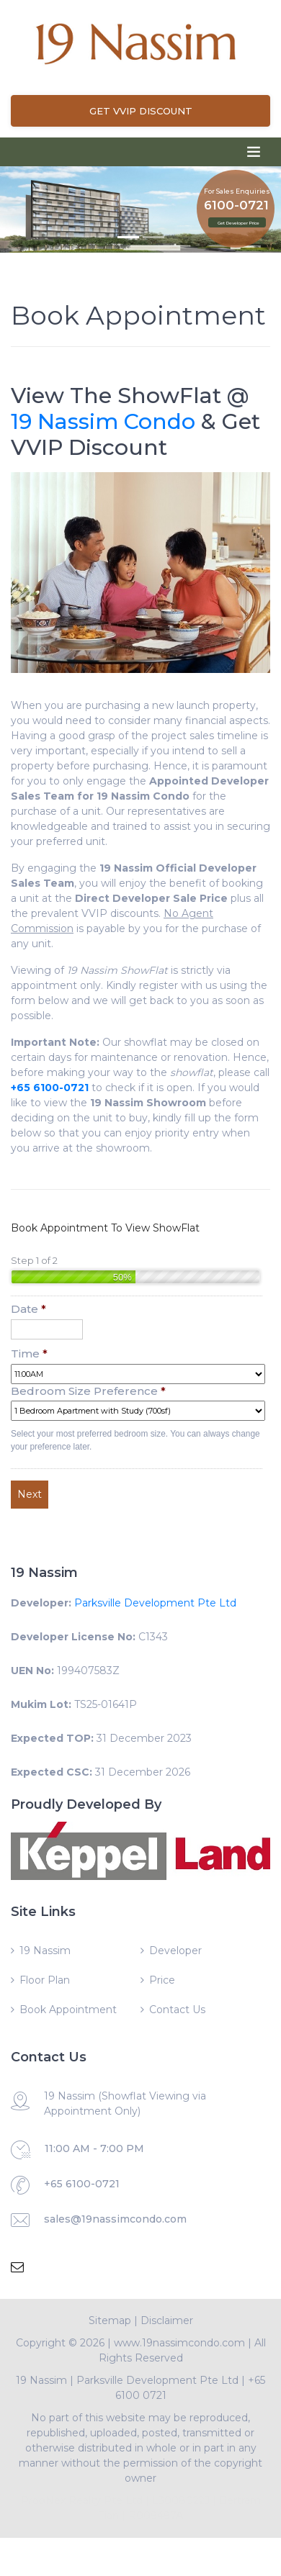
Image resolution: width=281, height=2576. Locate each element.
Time (29, 1353)
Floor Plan (44, 1980)
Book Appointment (68, 2009)
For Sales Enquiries (237, 190)
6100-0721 (236, 205)
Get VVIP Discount (140, 111)
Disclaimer (166, 2320)
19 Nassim (45, 1950)
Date (28, 1309)
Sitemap (110, 2320)
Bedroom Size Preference (88, 1391)
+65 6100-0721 (82, 2183)
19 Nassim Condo (103, 421)
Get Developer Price (238, 223)
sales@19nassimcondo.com (115, 2219)
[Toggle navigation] (253, 151)
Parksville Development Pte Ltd (155, 1602)
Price (162, 1980)
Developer (175, 1950)
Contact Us (177, 2009)
